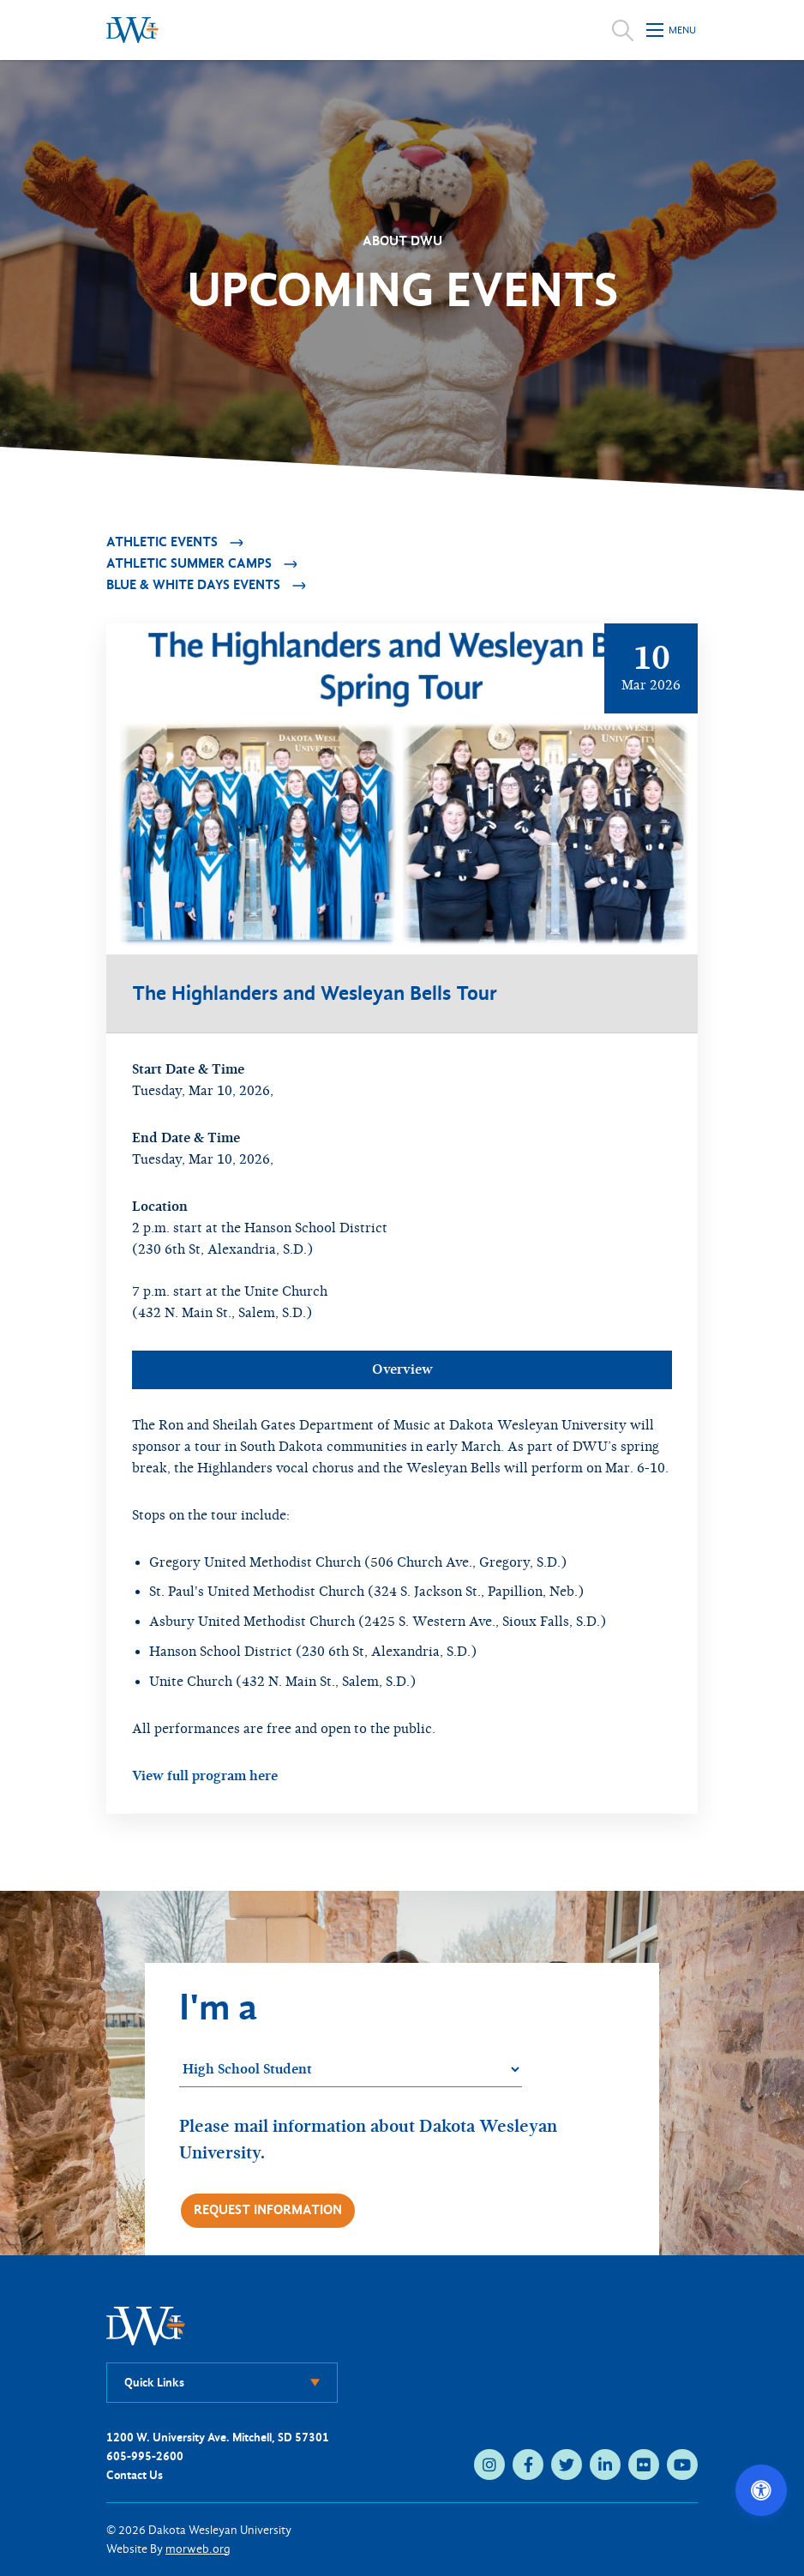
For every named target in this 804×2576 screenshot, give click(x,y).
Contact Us (134, 2475)
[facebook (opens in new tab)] (528, 2464)
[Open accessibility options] (761, 2490)
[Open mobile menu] (672, 30)
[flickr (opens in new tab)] (643, 2464)
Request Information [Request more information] (268, 2210)
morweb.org (198, 2549)
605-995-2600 (144, 2456)
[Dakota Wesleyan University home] (132, 30)
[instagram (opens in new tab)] (489, 2464)
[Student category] (350, 2069)
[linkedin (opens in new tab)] (605, 2464)
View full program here (205, 1776)
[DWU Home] (145, 2325)
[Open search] (622, 30)
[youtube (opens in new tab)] (682, 2464)
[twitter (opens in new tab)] (566, 2464)
